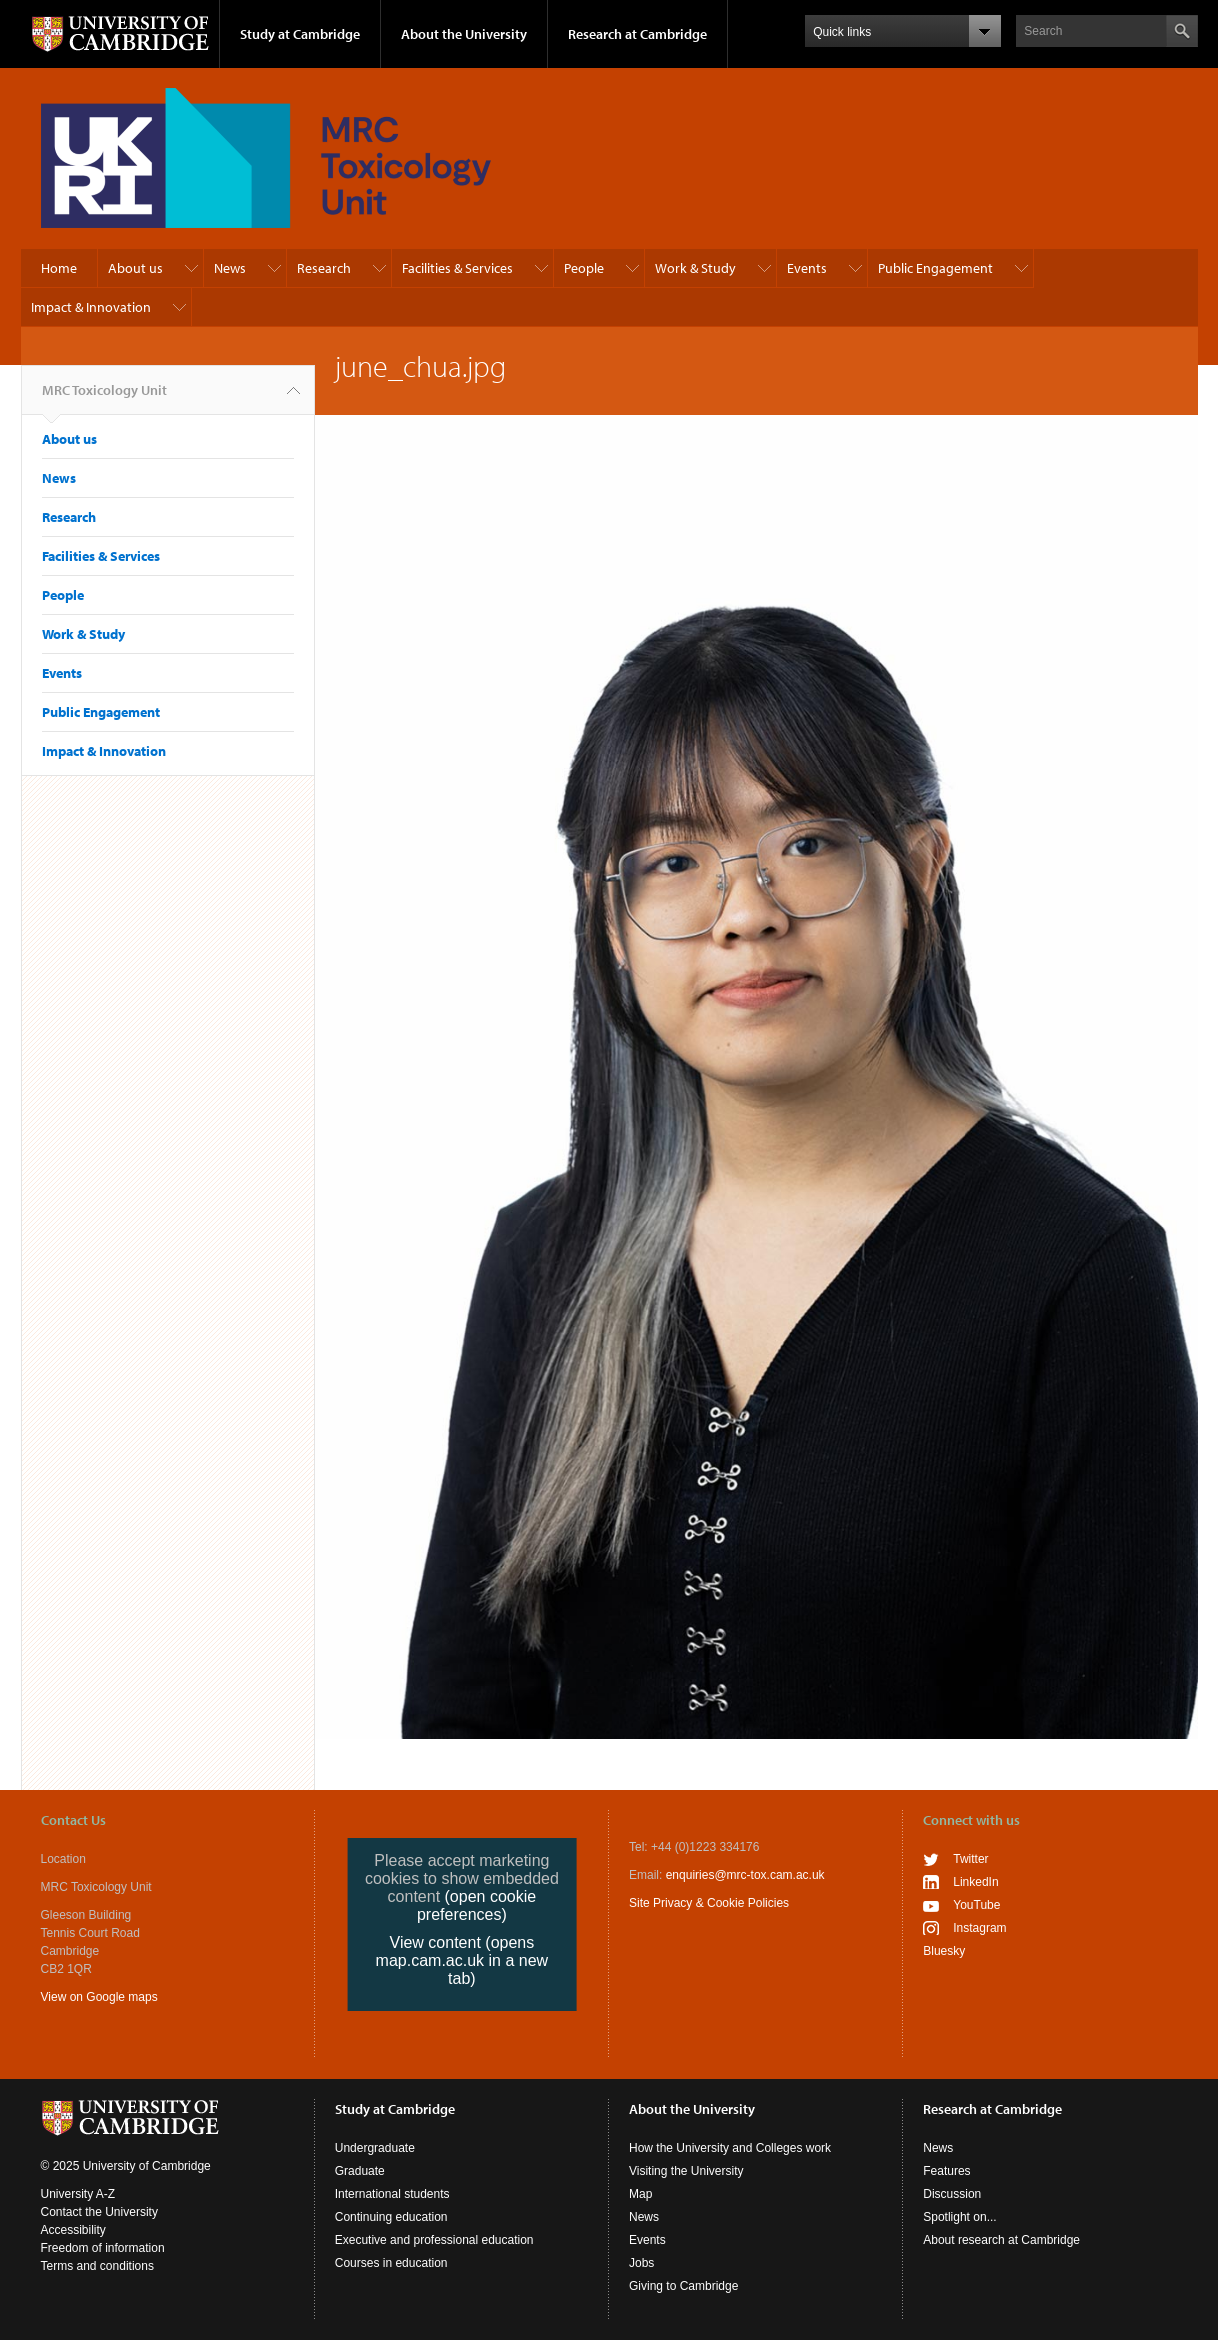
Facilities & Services (457, 268)
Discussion (952, 2194)
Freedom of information (103, 2248)
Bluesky (944, 1951)
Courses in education (391, 2263)
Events (807, 268)
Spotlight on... (959, 2217)
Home (59, 268)
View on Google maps (99, 1997)
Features (946, 2171)
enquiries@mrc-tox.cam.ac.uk (745, 1875)
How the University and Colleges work (730, 2148)
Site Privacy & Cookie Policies (709, 1903)
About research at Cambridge (1001, 2240)
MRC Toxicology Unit (104, 398)
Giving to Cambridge (683, 2286)
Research (324, 268)
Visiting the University (686, 2171)
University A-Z (78, 2194)
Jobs (641, 2263)
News (230, 268)
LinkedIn (975, 1882)
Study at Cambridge (300, 34)
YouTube (976, 1905)
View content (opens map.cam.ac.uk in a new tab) (462, 1960)
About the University (464, 34)
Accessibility (73, 2230)
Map (640, 2194)
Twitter (970, 1859)
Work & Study (695, 268)
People (584, 268)
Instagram (979, 1928)
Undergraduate (375, 2148)
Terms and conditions (97, 2266)
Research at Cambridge (637, 34)
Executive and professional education (434, 2240)
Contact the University (99, 2212)
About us (135, 268)
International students (392, 2194)
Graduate (360, 2171)
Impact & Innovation (91, 307)
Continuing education (391, 2217)
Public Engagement (935, 268)
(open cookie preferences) (476, 1905)
